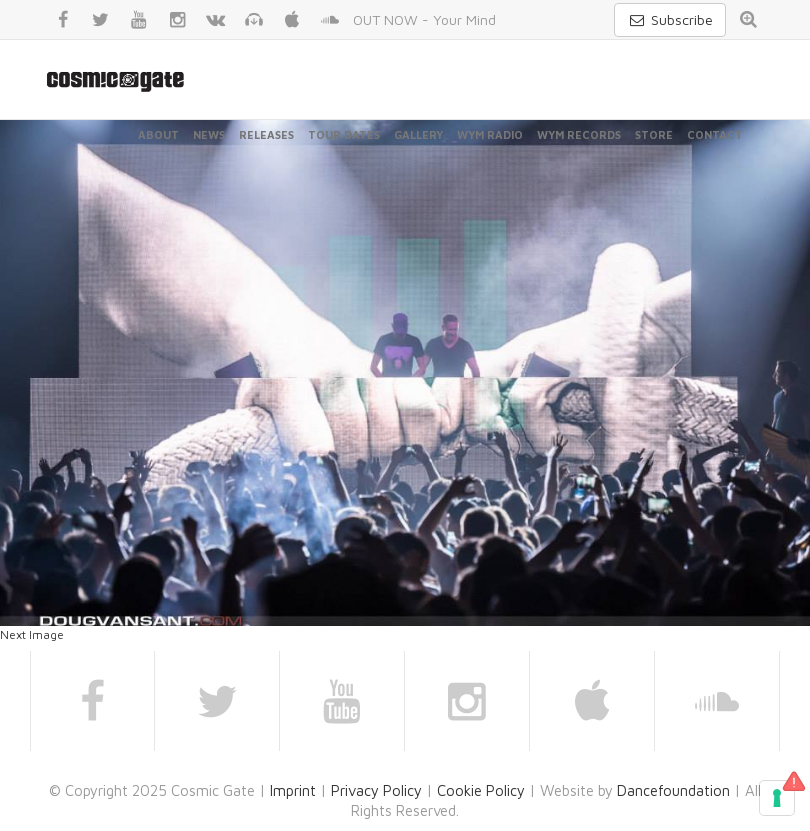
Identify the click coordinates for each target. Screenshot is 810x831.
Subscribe (670, 19)
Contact (715, 134)
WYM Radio (490, 134)
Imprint (293, 790)
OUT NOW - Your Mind (424, 19)
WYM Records (579, 134)
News (209, 134)
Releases (266, 134)
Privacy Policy (376, 790)
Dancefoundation (673, 790)
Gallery (418, 134)
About (158, 134)
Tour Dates (344, 134)
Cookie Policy (481, 790)
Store (654, 134)
